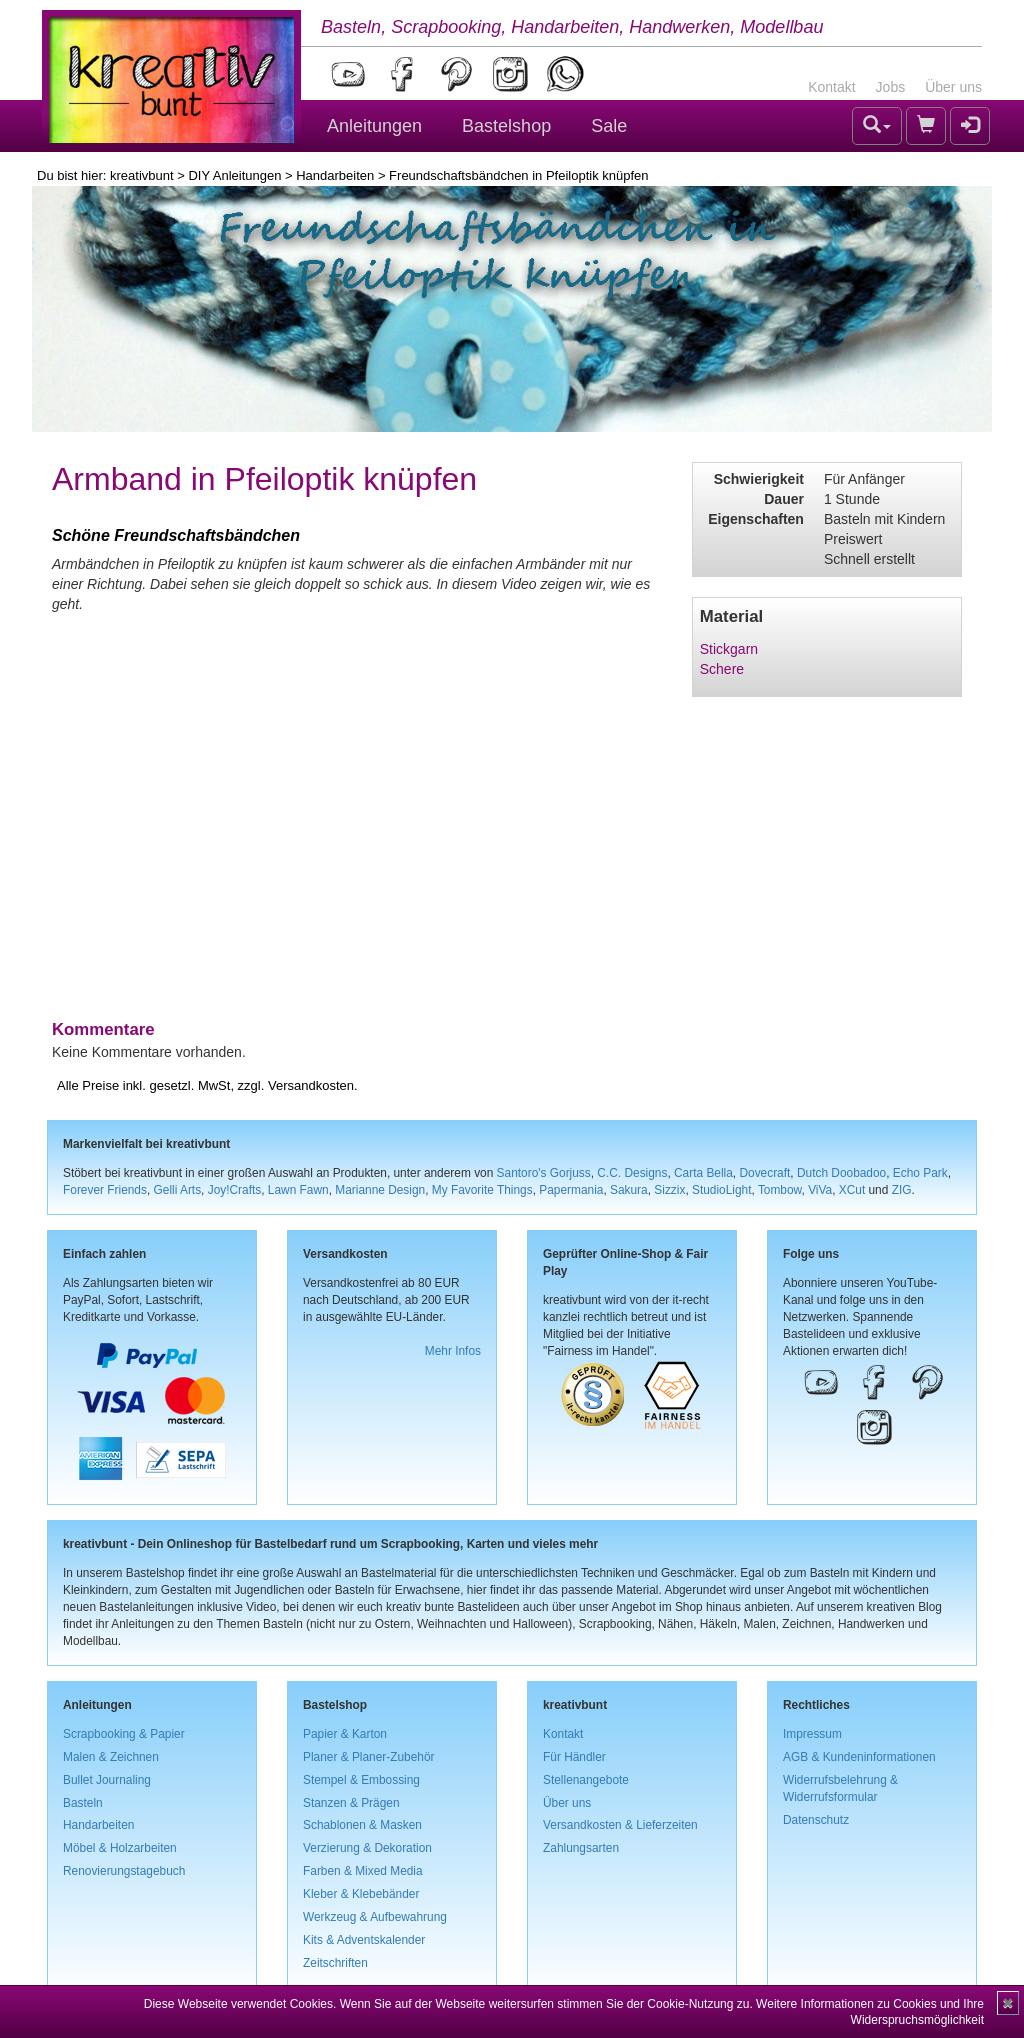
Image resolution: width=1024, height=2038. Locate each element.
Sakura (629, 1190)
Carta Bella (703, 1173)
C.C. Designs (632, 1173)
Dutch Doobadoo (841, 1173)
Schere (722, 669)
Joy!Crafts (235, 1190)
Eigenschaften (756, 519)
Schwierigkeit (759, 479)
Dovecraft (764, 1173)
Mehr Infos (453, 1351)
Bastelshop (506, 126)
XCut (852, 1190)
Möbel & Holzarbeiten (120, 1848)
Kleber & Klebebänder (361, 1894)
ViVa (820, 1190)
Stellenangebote (586, 1780)
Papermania (571, 1190)
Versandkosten (311, 1085)
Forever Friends (105, 1190)
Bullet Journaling (107, 1780)
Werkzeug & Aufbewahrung (375, 1917)
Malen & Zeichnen (111, 1757)
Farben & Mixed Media (363, 1871)
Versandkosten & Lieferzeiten (620, 1825)
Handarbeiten (335, 175)
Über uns (953, 87)
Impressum (812, 1734)
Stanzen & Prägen (351, 1803)
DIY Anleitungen (234, 175)
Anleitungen (374, 126)
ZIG (902, 1190)
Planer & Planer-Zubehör (369, 1757)
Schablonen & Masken (362, 1825)
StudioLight (722, 1190)
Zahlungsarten (581, 1848)
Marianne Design (380, 1190)
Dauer (784, 499)
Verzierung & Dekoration (367, 1848)
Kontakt (831, 87)
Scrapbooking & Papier (124, 1734)
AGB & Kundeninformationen (859, 1757)
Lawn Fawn (298, 1190)
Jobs (891, 87)
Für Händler (574, 1757)
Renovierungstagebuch (124, 1871)
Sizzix (669, 1190)
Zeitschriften (335, 1963)
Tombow (780, 1190)
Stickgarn (729, 649)
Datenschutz (816, 1820)
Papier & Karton (345, 1734)
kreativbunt (142, 175)
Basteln (83, 1803)
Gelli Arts (178, 1190)
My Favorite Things (482, 1190)
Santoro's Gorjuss (544, 1173)
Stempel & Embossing (361, 1780)
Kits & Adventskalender (364, 1940)
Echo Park (920, 1173)
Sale (609, 126)
